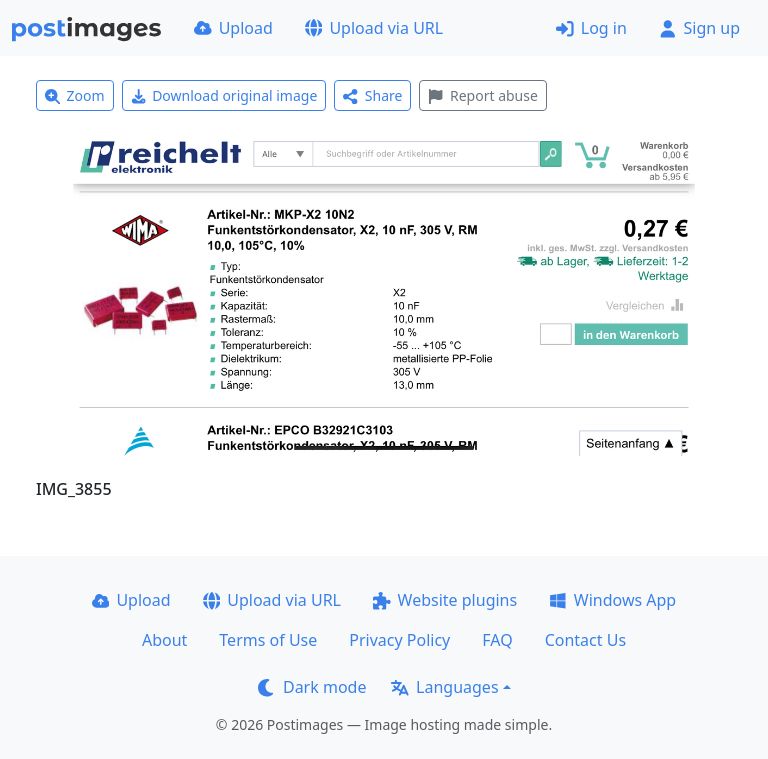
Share (372, 95)
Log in (591, 28)
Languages (444, 687)
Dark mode (312, 687)
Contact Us (585, 640)
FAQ (497, 640)
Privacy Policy (399, 640)
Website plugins (445, 600)
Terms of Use (268, 640)
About (164, 640)
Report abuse (482, 95)
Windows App (612, 600)
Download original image (224, 95)
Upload (233, 28)
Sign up (699, 28)
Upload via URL (374, 28)
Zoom (75, 95)
